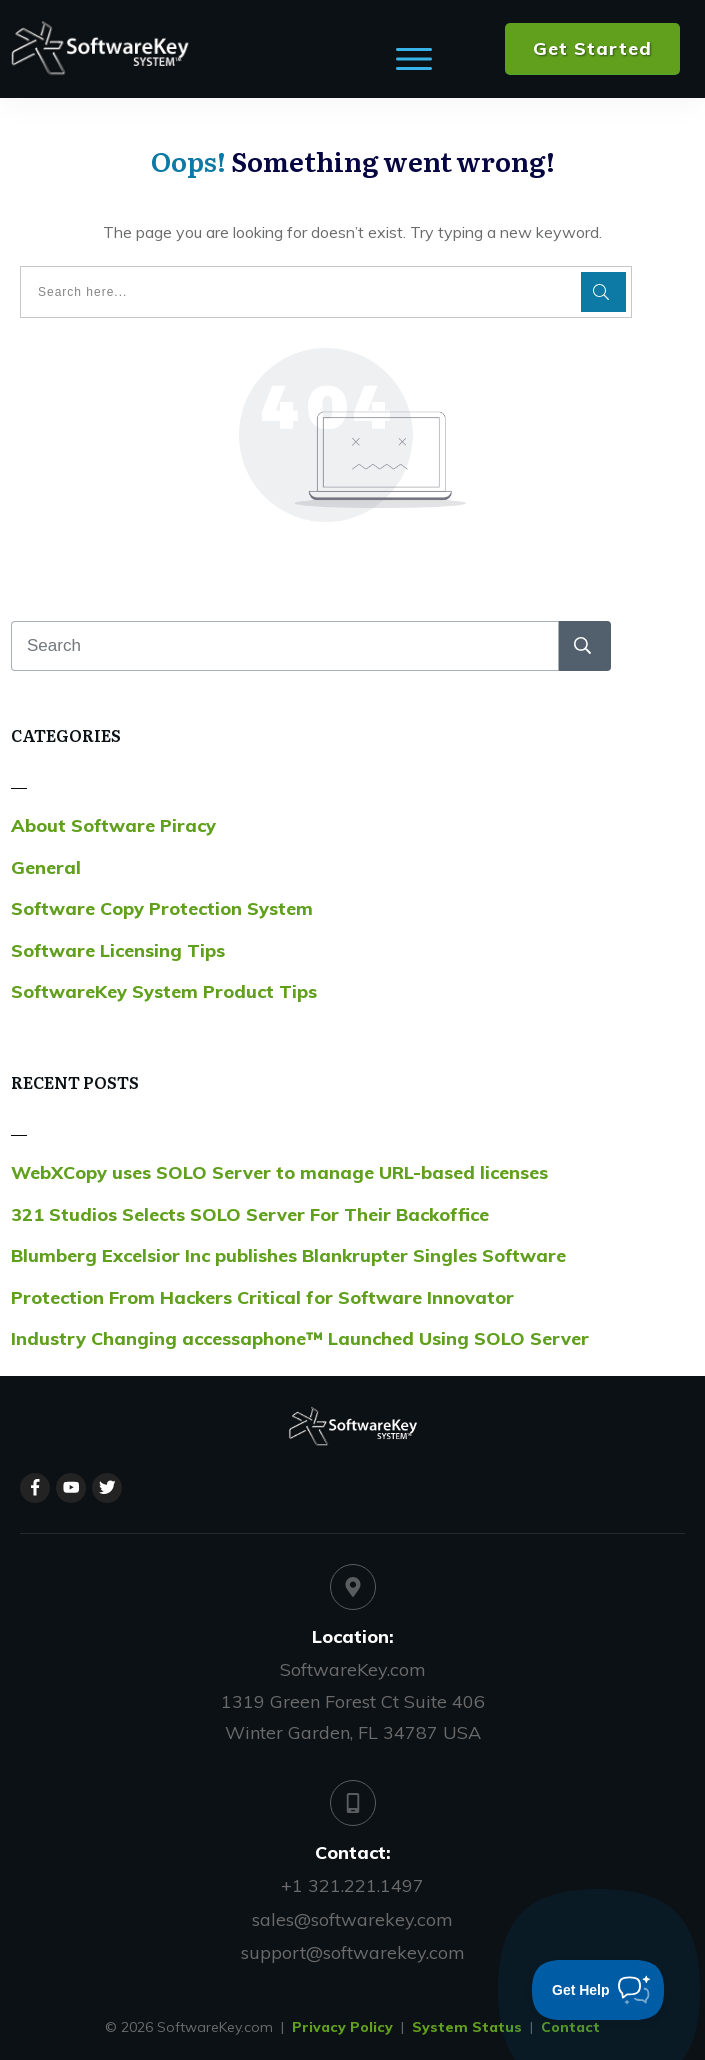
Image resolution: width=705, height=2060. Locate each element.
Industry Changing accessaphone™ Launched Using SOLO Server (300, 1338)
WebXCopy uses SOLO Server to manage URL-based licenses (279, 1172)
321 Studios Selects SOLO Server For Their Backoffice (250, 1214)
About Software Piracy (113, 825)
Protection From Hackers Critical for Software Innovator (262, 1297)
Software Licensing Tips (118, 950)
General (46, 867)
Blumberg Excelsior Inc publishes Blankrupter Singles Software (288, 1255)
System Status (467, 2027)
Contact (570, 2027)
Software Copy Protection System (162, 908)
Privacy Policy (342, 2027)
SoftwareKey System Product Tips (164, 991)
